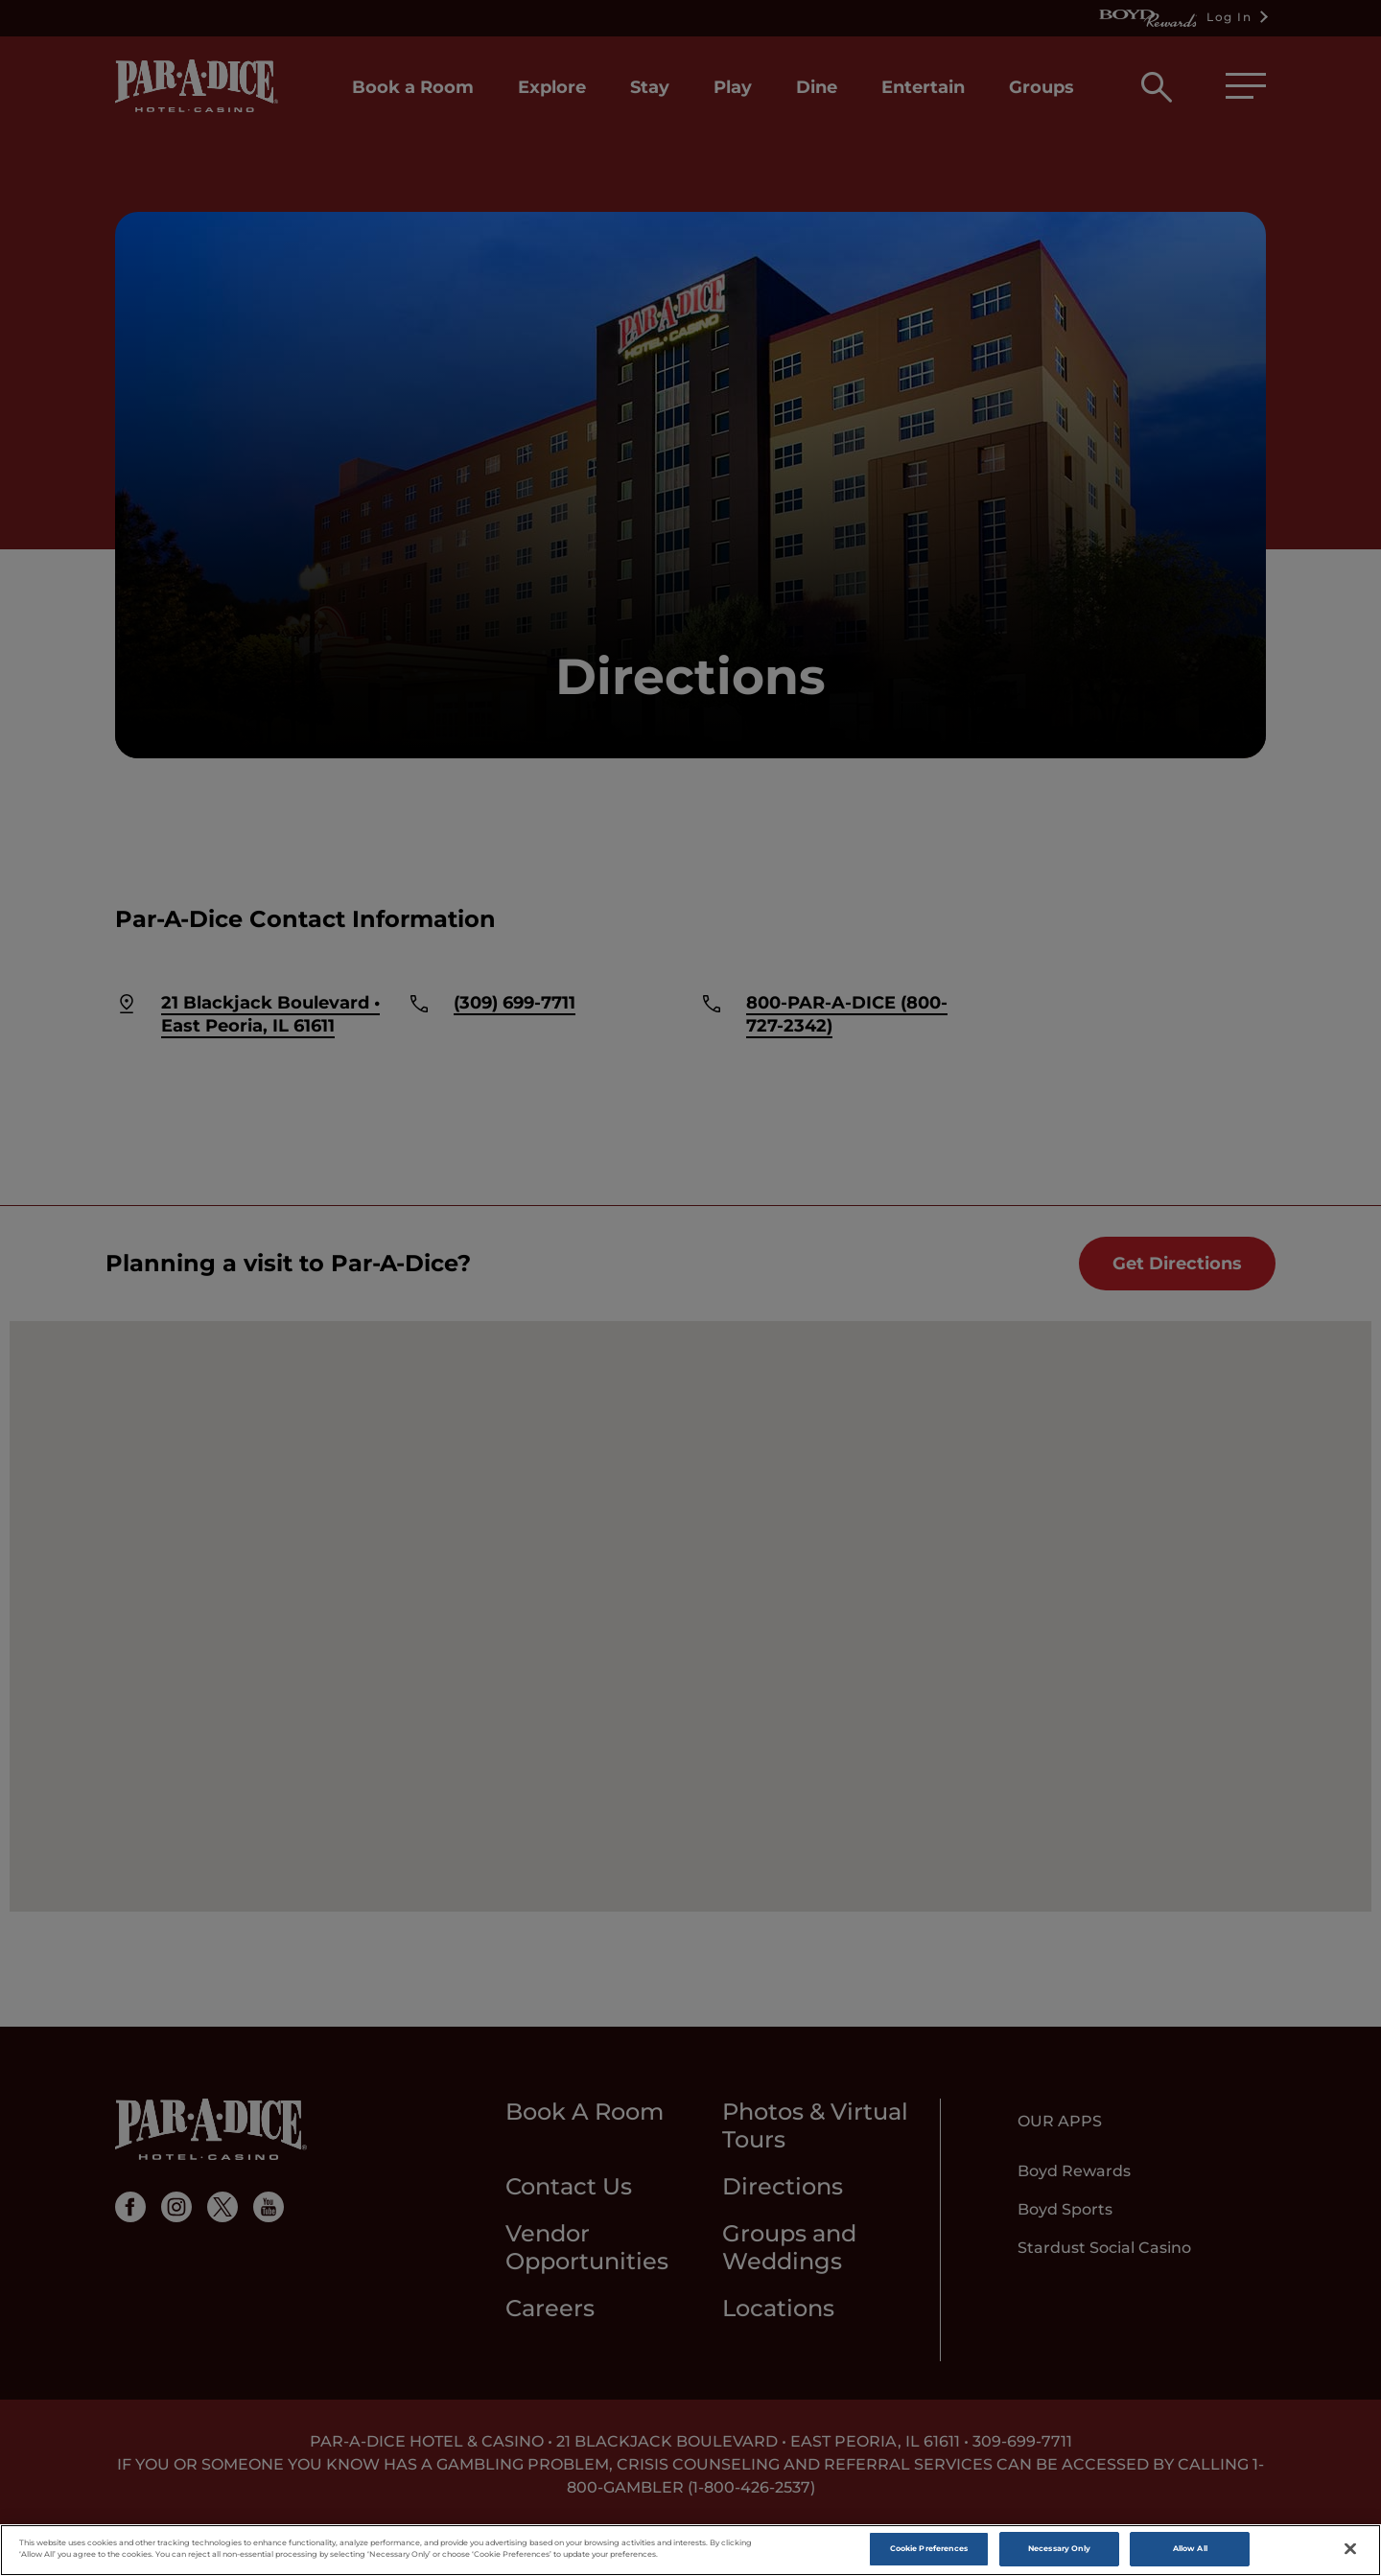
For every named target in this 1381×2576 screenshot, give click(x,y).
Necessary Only (1059, 2548)
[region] (690, 2550)
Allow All (1190, 2548)
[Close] (1350, 2549)
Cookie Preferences (929, 2548)
